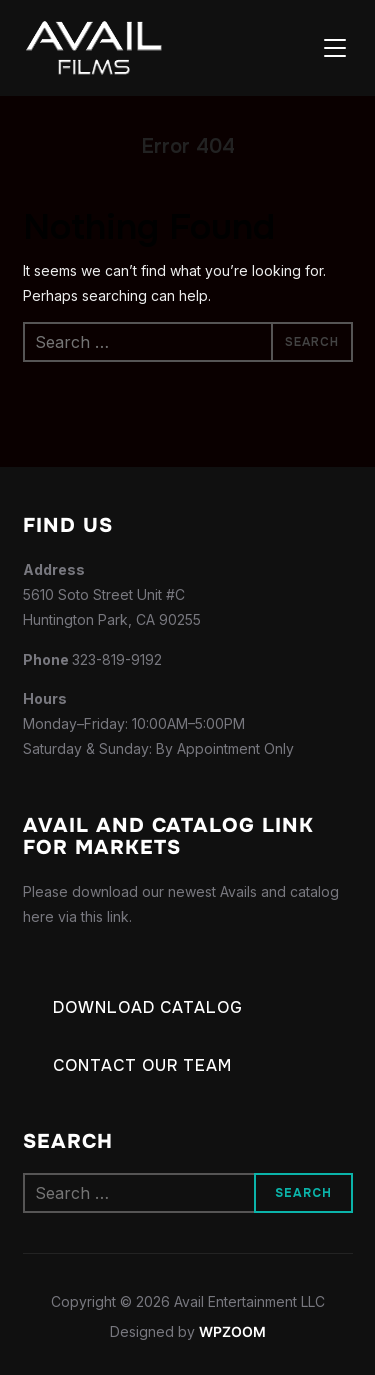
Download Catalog (148, 1007)
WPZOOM (232, 1331)
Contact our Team (142, 1065)
